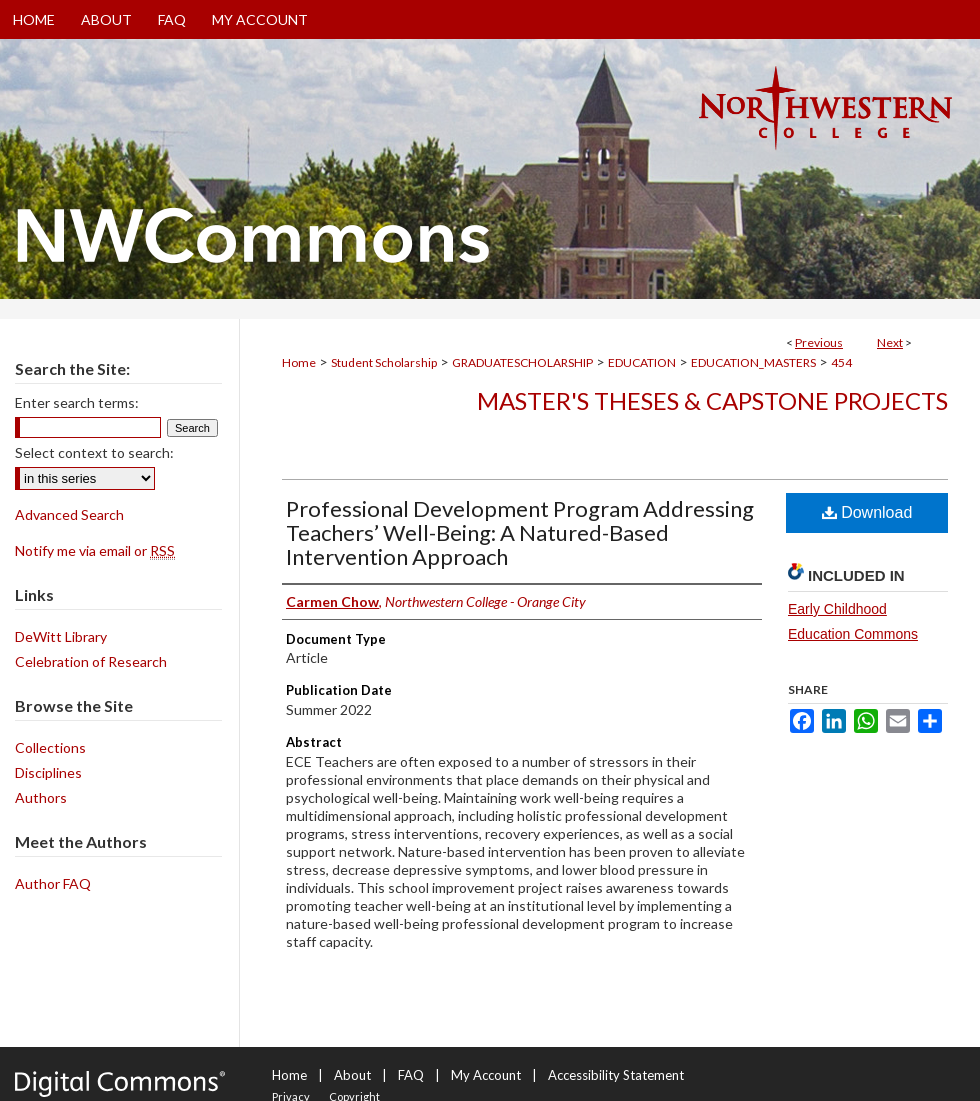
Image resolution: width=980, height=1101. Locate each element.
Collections (50, 747)
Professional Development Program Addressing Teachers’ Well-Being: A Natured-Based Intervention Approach (520, 532)
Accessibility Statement (616, 1075)
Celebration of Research (91, 661)
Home (299, 362)
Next (890, 342)
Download (867, 512)
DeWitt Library (61, 636)
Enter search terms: (77, 402)
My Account (486, 1075)
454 (841, 362)
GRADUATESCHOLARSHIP (522, 362)
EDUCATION (642, 362)
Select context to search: (94, 452)
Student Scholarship (384, 362)
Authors (41, 797)
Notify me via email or (95, 550)
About (352, 1075)
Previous (819, 342)
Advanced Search (69, 514)
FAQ (411, 1075)
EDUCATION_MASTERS (753, 362)
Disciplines (48, 772)
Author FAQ (53, 883)
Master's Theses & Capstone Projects (712, 400)
